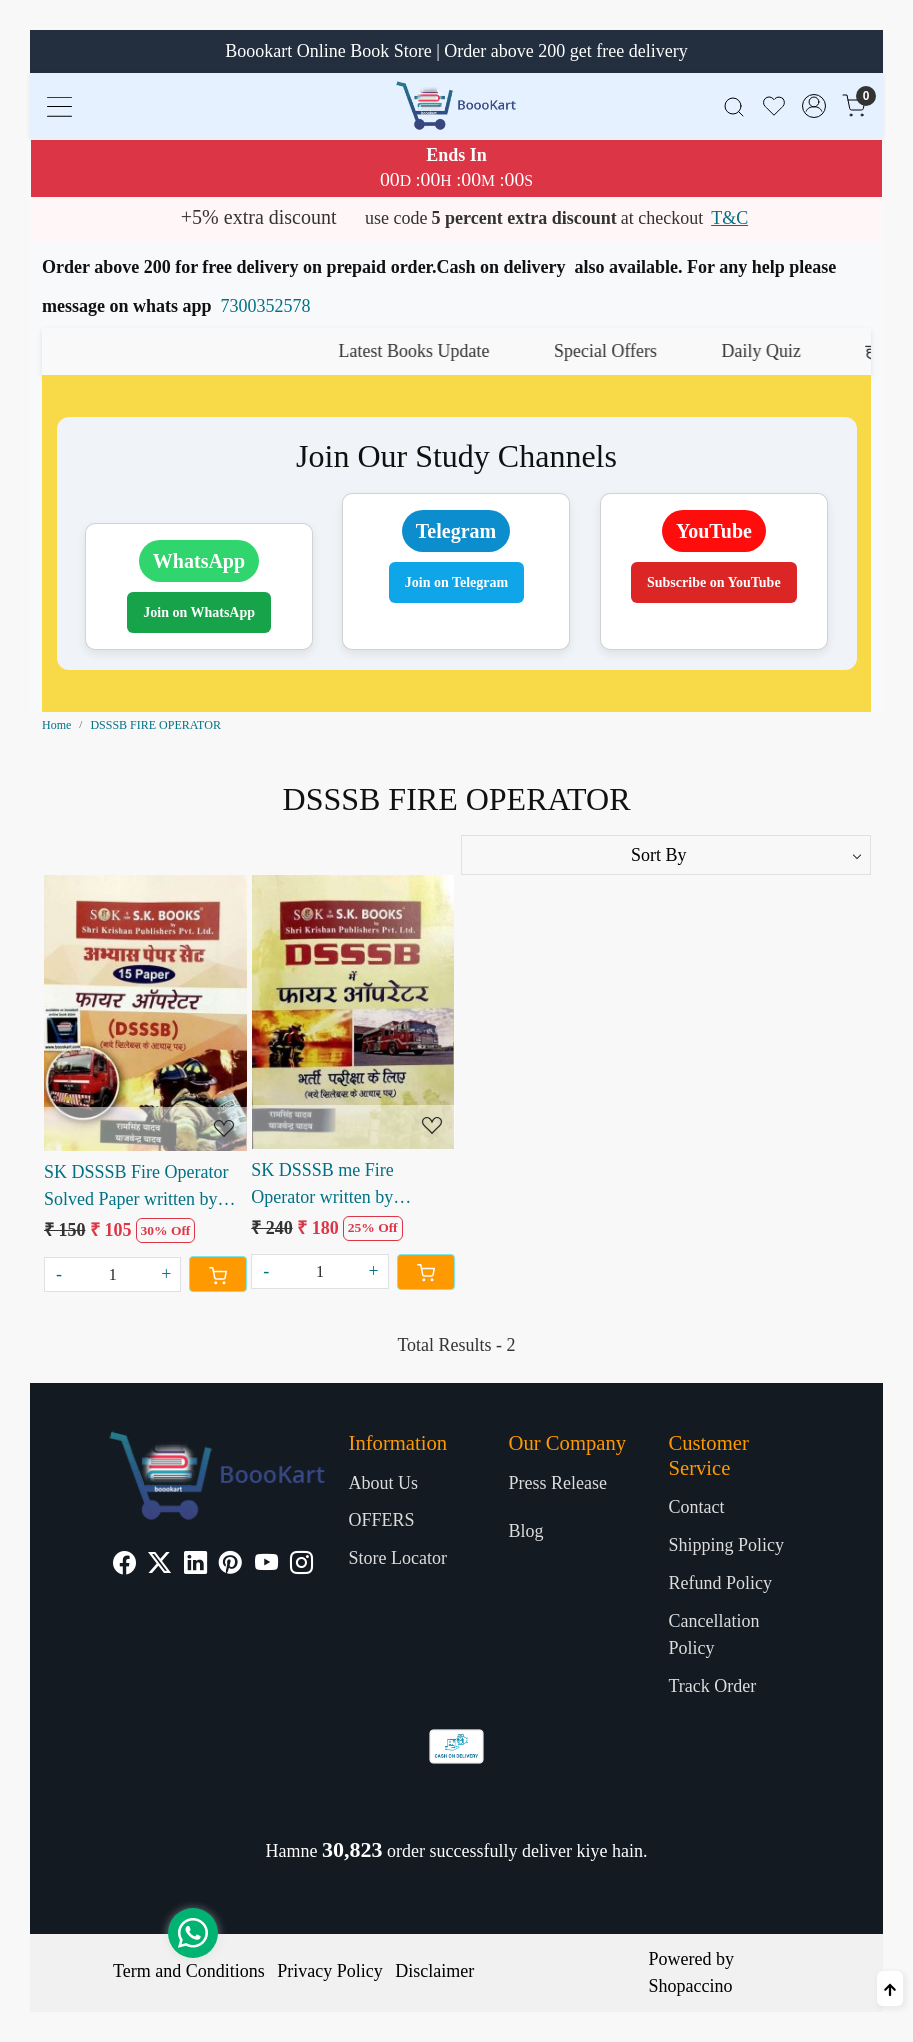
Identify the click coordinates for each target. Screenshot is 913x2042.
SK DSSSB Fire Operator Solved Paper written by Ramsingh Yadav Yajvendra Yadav (143, 1187)
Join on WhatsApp (199, 612)
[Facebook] (124, 1565)
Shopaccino (691, 1986)
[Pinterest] (230, 1565)
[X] (159, 1565)
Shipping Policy (726, 1545)
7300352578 (266, 306)
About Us (384, 1483)
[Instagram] (301, 1565)
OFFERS (382, 1520)
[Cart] (218, 1274)
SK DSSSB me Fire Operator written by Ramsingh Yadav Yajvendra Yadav (350, 1185)
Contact (696, 1507)
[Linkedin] (195, 1565)
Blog (525, 1531)
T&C (729, 218)
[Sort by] (666, 855)
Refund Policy (720, 1583)
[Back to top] (890, 1988)
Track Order (712, 1686)
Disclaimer (434, 1971)
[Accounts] (814, 106)
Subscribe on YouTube (714, 582)
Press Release (557, 1483)
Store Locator (398, 1558)
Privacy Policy (330, 1971)
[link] (734, 105)
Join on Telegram (456, 582)
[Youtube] (266, 1565)
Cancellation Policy (713, 1634)
